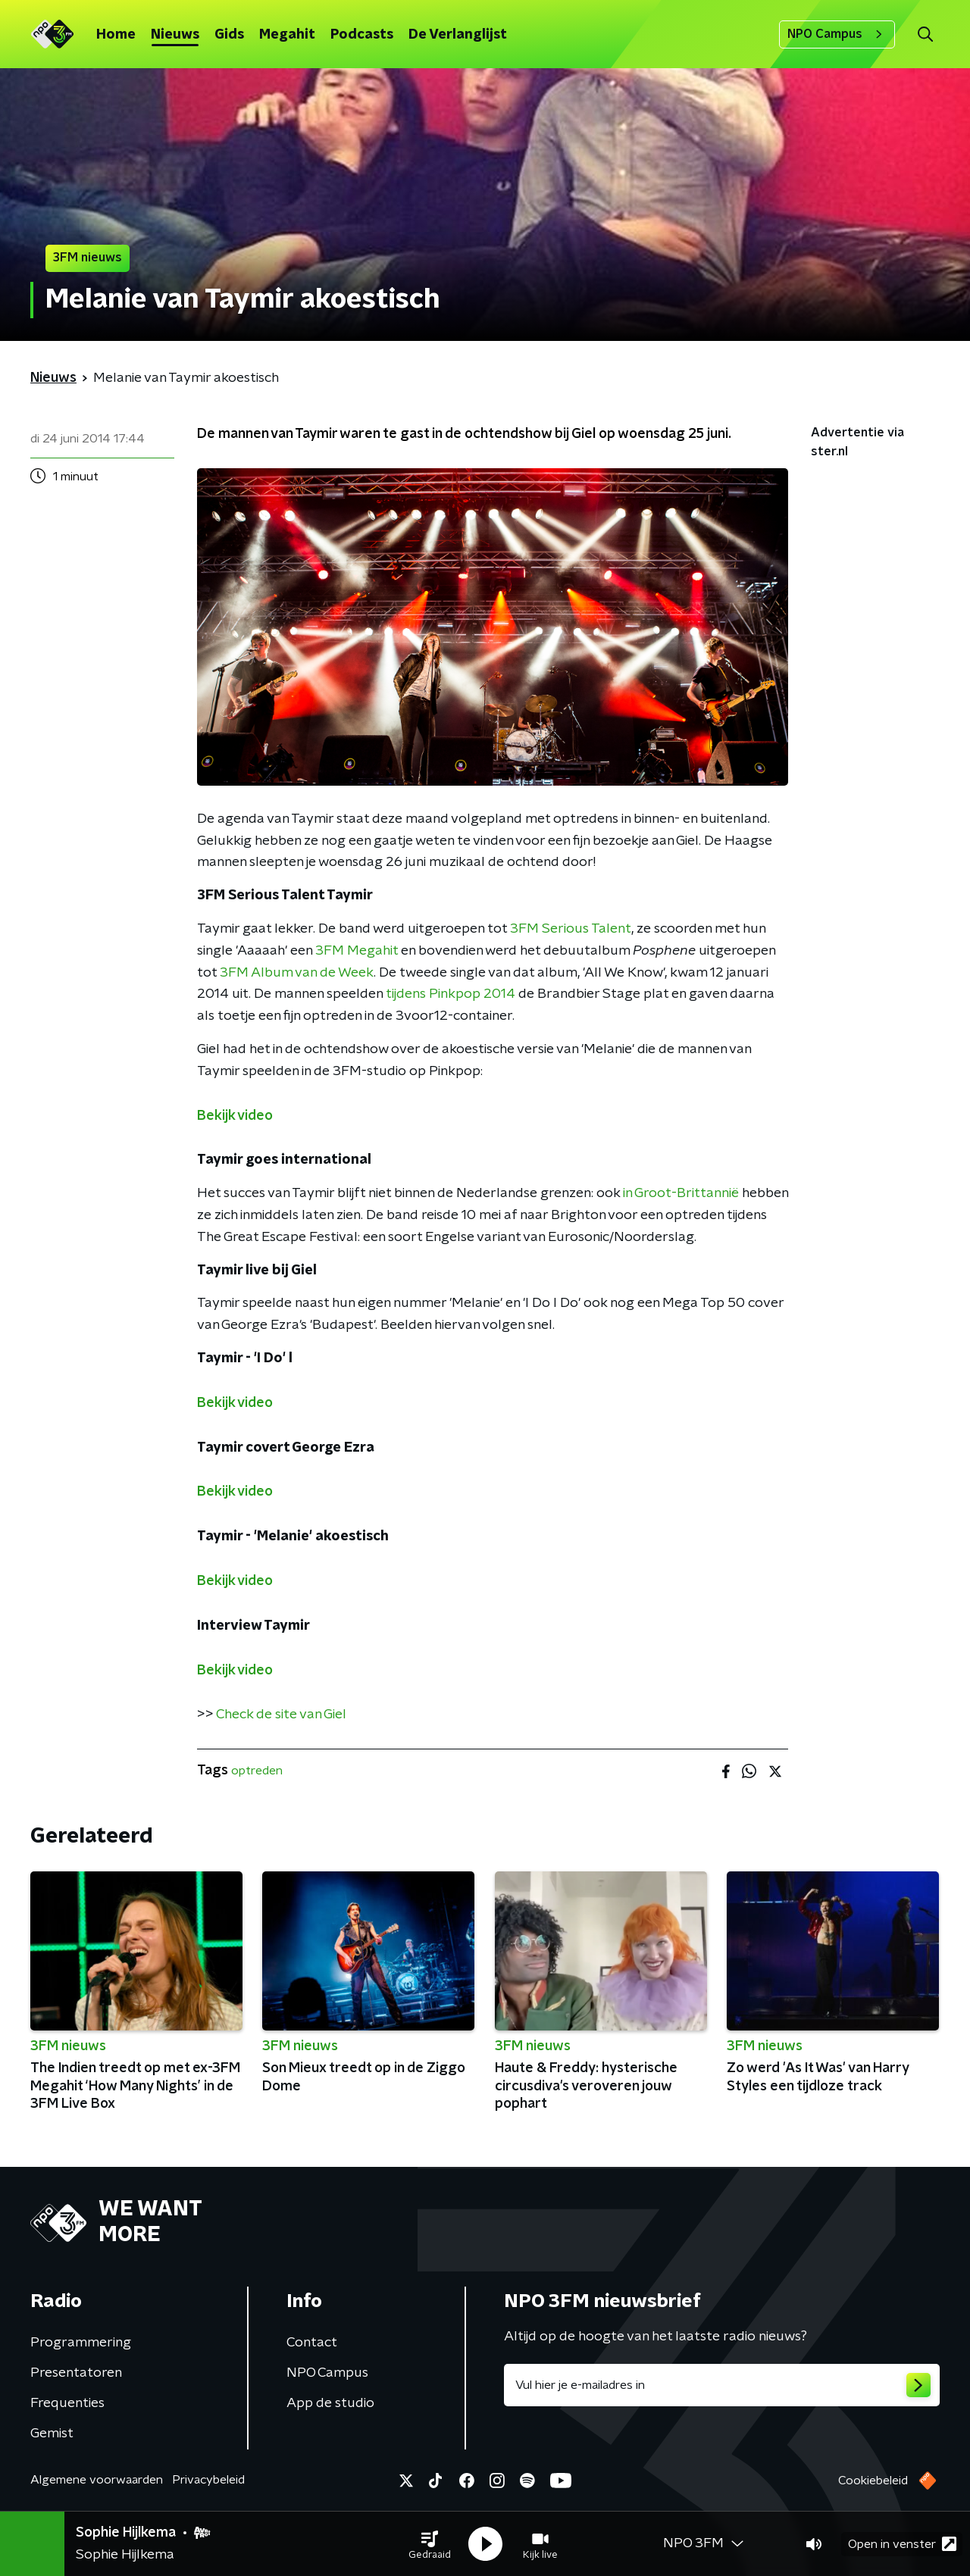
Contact (311, 2342)
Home (116, 35)
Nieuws (175, 35)
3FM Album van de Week (297, 973)
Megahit (287, 35)
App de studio (330, 2403)
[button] (429, 2544)
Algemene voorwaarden (96, 2480)
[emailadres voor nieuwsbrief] (722, 2385)
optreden (257, 1771)
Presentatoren (76, 2373)
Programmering (80, 2342)
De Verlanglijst (457, 35)
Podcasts (361, 35)
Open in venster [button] (902, 2544)
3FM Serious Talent (570, 929)
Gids (229, 35)
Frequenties (67, 2403)
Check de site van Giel (281, 1714)
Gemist (52, 2433)
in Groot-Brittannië (681, 1193)
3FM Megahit (356, 951)
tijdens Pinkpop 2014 (450, 994)
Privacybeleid (208, 2480)
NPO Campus (837, 34)
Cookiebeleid (873, 2480)
